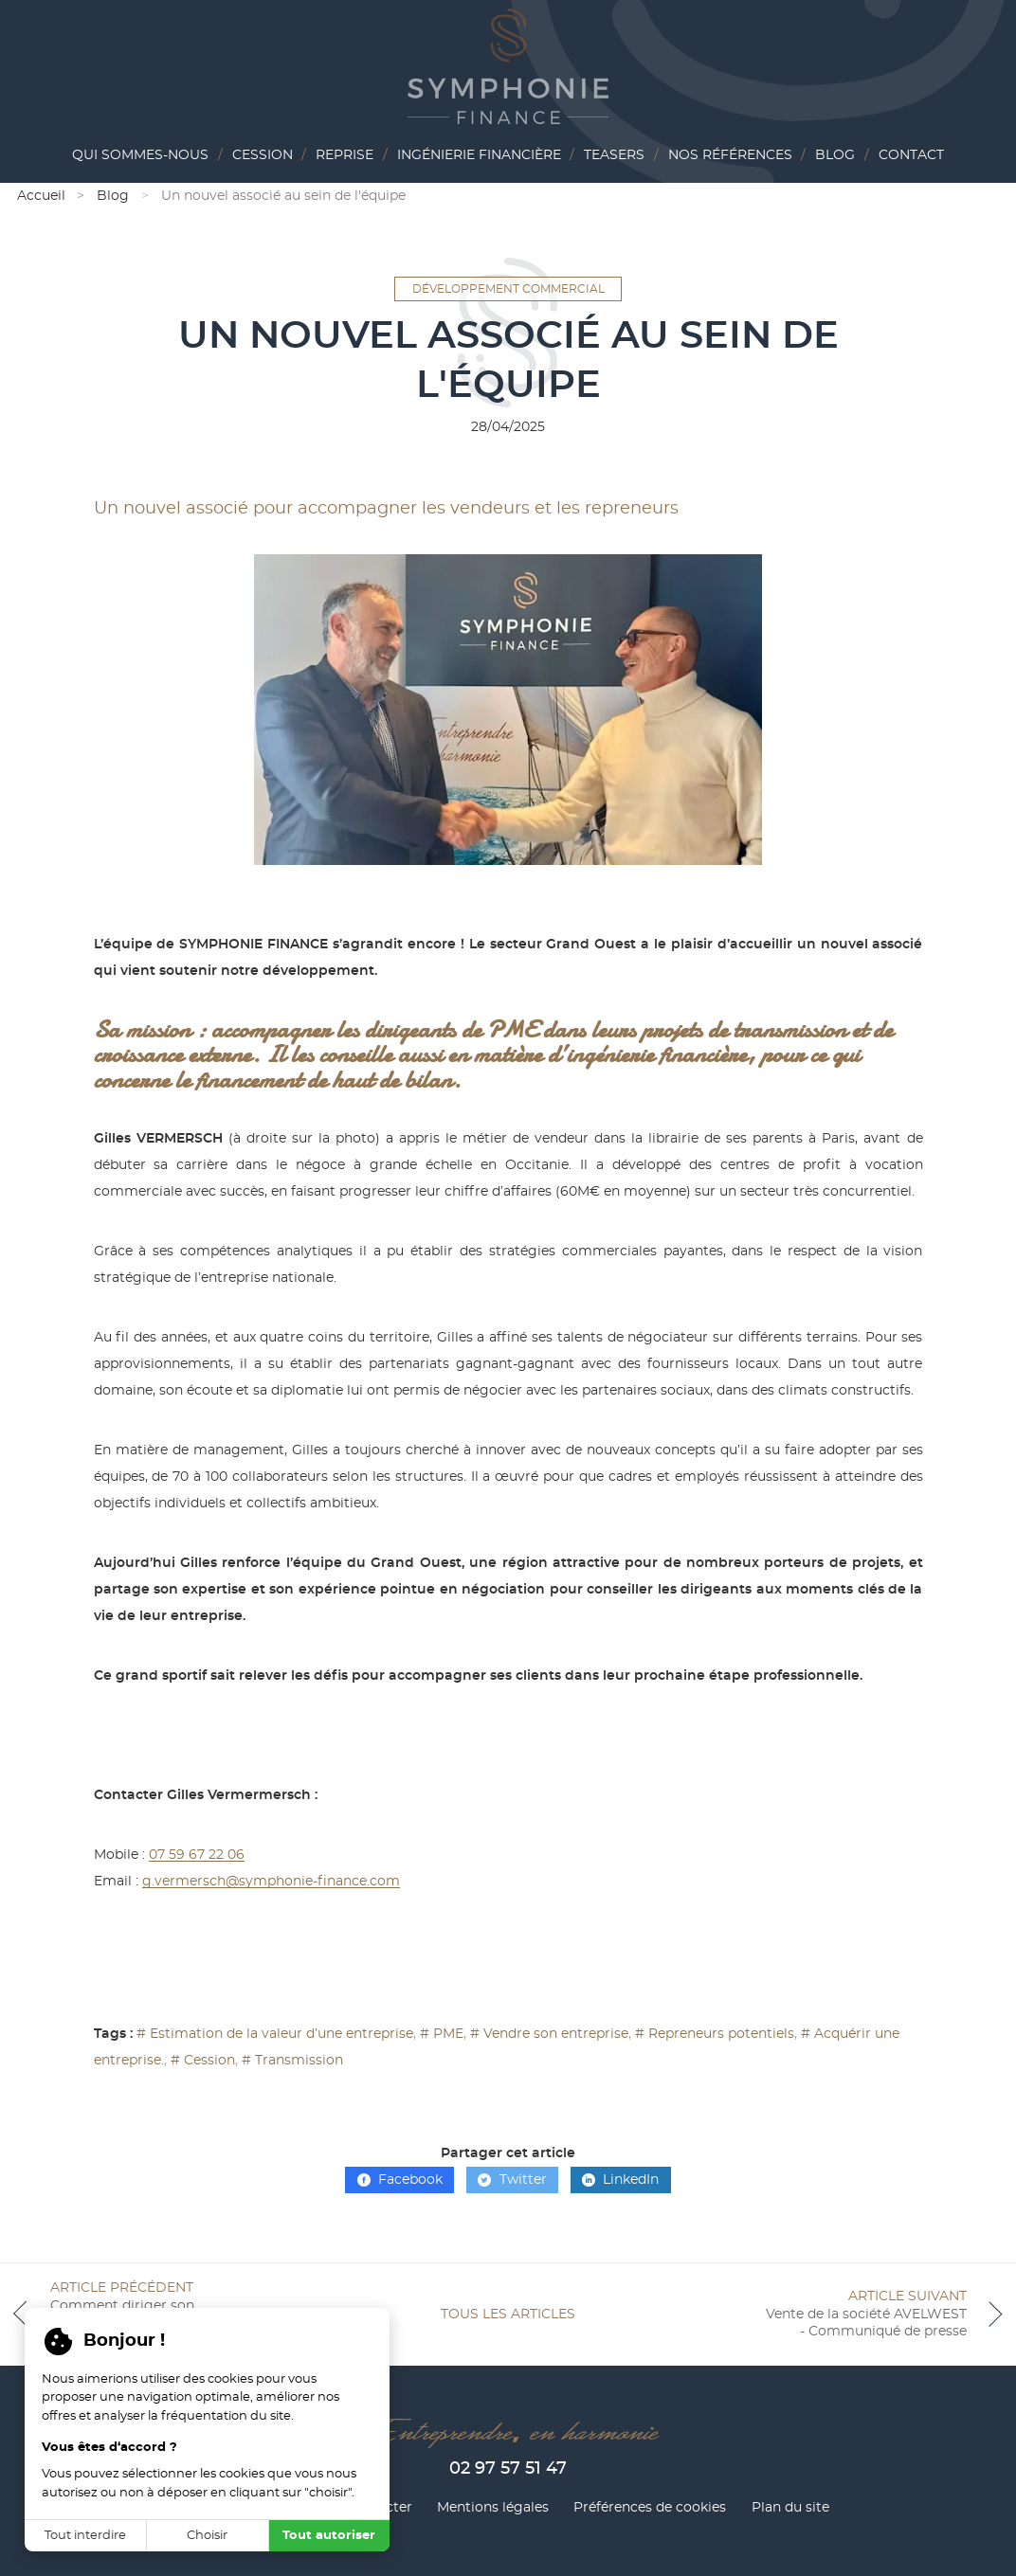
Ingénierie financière (479, 155)
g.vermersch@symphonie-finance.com (271, 1881)
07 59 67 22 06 (197, 1855)
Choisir (207, 2536)
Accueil (41, 196)
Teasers (614, 155)
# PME (441, 2034)
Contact (911, 155)
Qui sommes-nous (140, 155)
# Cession (203, 2060)
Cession (262, 155)
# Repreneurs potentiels (714, 2034)
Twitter (512, 2180)
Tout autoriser (328, 2536)
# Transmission (292, 2060)
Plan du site (790, 2507)
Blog (835, 155)
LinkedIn (620, 2180)
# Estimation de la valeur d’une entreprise (274, 2034)
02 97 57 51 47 (508, 2468)
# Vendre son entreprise (549, 2034)
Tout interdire (85, 2536)
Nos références (730, 155)
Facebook (400, 2180)
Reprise (344, 155)
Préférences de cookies (649, 2507)
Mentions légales (493, 2507)
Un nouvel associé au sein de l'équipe (283, 196)
